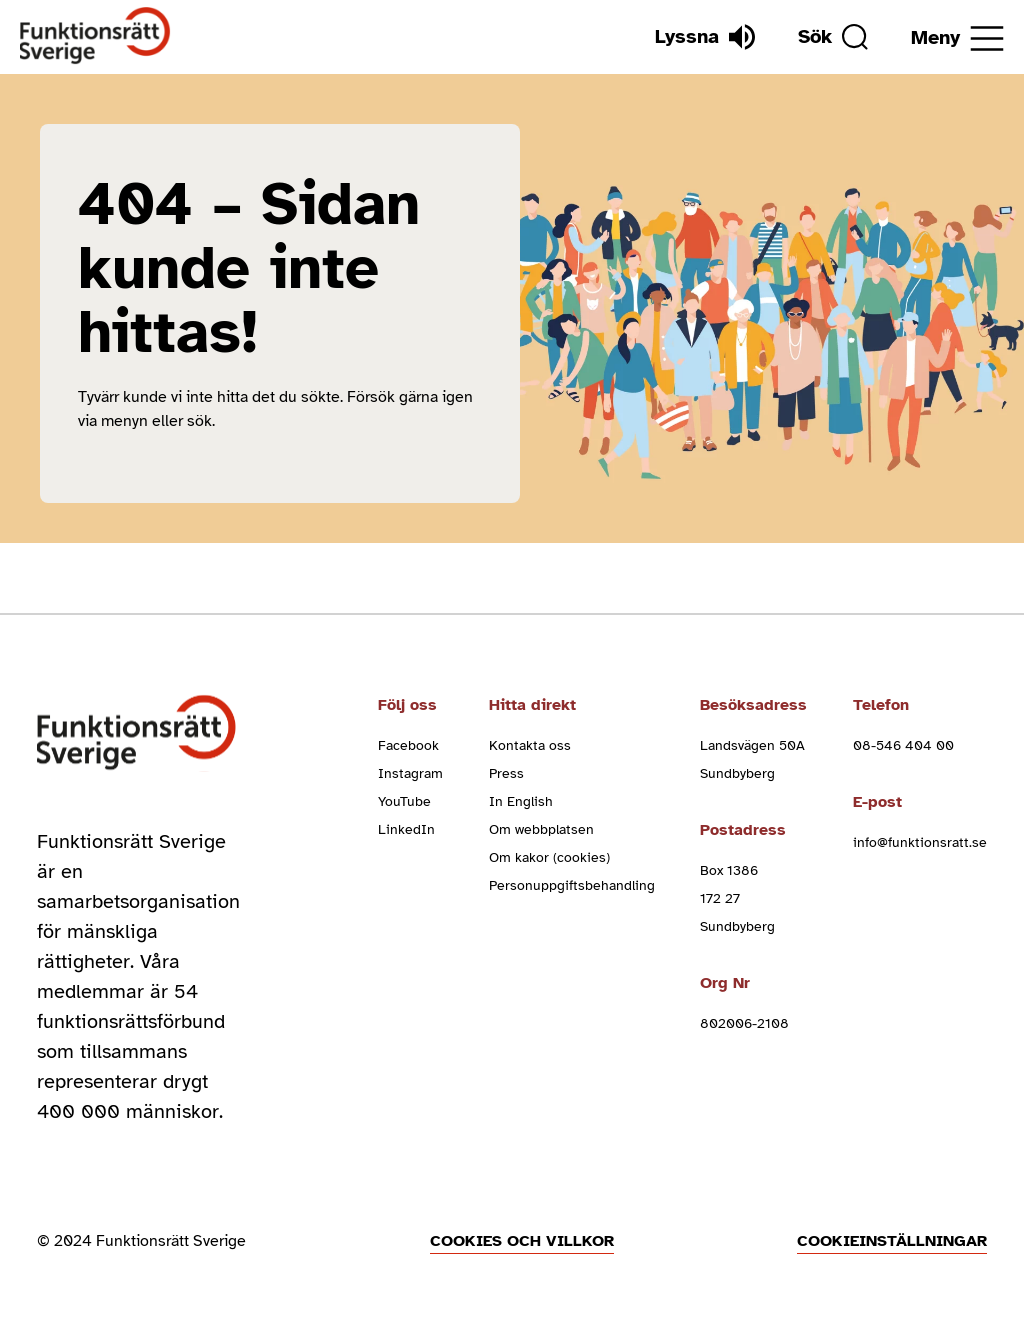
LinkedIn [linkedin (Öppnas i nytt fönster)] (406, 829)
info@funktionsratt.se (920, 842)
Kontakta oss (530, 745)
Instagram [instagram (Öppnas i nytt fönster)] (410, 773)
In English (521, 801)
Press (506, 773)
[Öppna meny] (957, 38)
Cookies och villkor (522, 1241)
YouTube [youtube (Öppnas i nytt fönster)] (404, 801)
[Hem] (95, 36)
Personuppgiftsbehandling (572, 885)
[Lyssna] (705, 37)
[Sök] (833, 37)
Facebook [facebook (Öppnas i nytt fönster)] (408, 745)
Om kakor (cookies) (549, 857)
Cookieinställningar (892, 1241)
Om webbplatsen (541, 829)
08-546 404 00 (903, 745)
